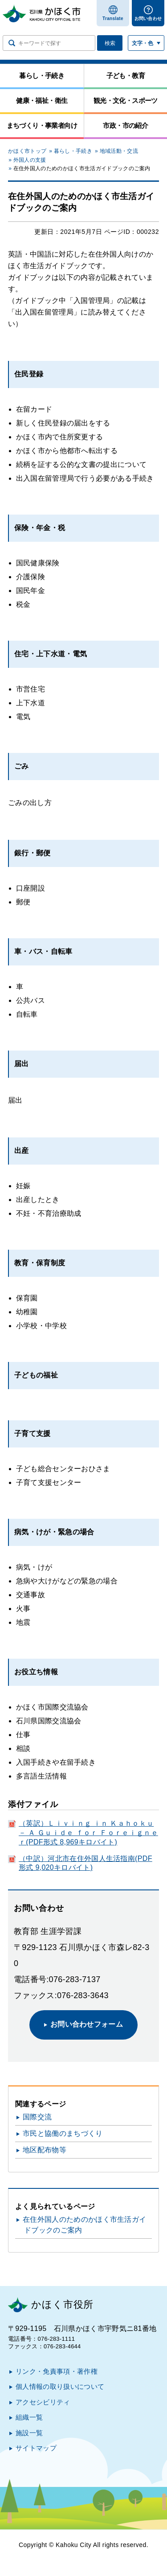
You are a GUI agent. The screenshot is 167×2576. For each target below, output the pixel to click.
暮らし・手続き (73, 151)
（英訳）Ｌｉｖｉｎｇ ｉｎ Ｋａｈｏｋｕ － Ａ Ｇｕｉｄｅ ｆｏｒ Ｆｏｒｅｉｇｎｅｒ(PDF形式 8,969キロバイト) (88, 1833)
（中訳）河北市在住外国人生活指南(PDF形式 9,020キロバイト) (85, 1863)
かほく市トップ (27, 151)
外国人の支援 (29, 160)
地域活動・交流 (119, 151)
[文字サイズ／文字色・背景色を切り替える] (146, 43)
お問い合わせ (148, 18)
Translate (112, 18)
